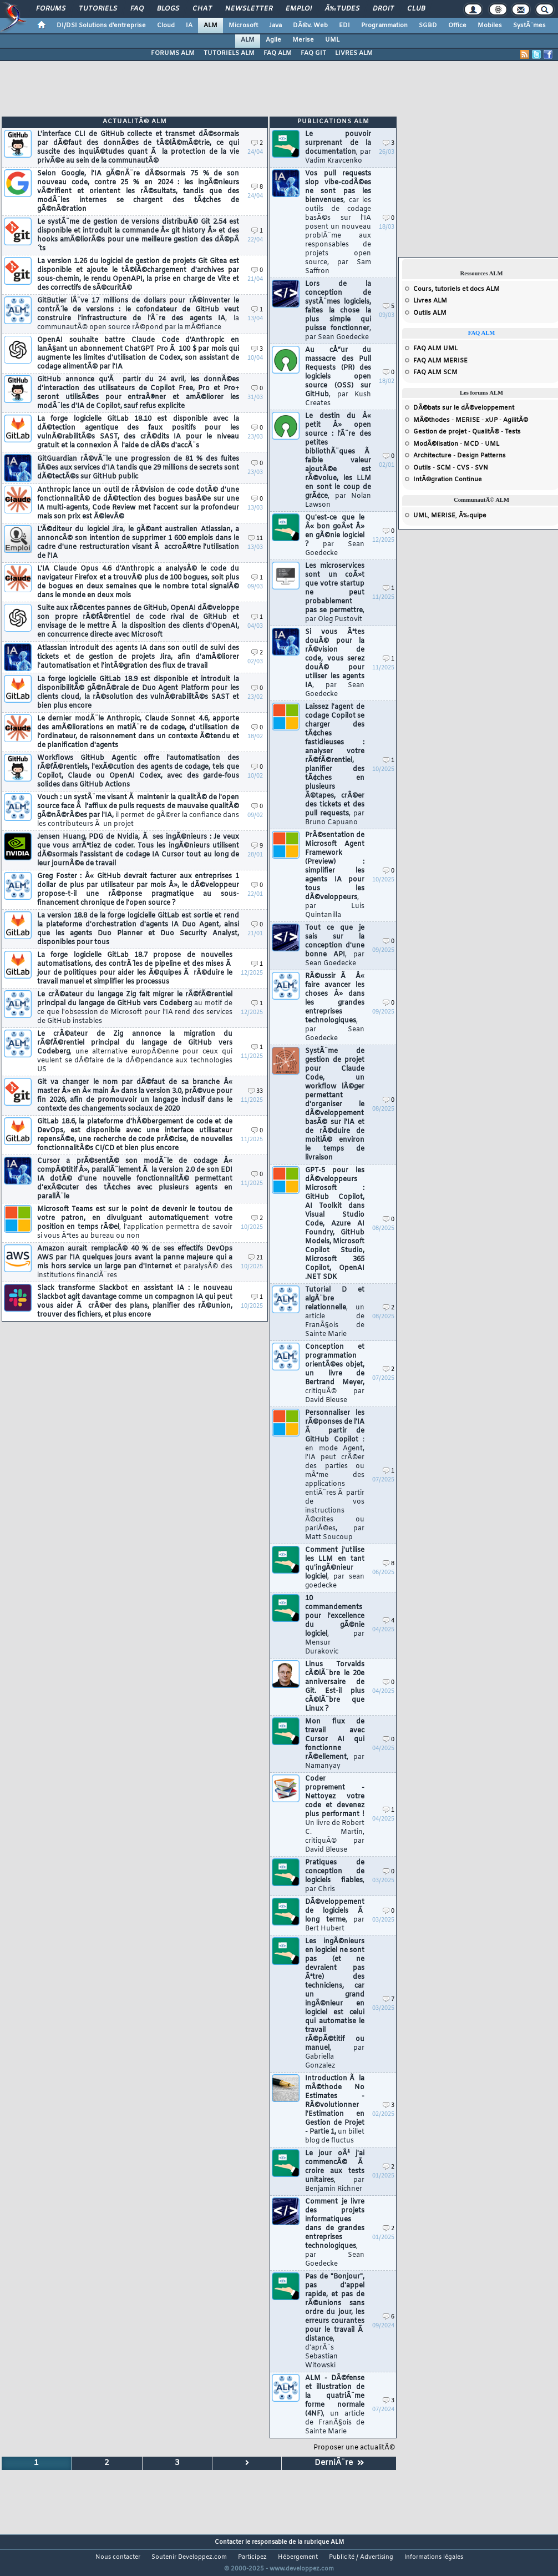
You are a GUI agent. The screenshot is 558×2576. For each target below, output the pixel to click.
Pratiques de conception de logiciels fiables (334, 1876)
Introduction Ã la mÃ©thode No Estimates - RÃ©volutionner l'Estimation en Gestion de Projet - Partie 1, (334, 2109)
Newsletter (248, 8)
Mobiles (490, 25)
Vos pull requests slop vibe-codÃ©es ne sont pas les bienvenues (338, 222)
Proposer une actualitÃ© (354, 2447)
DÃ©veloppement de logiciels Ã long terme (334, 1915)
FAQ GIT (313, 53)
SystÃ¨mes (529, 25)
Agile (273, 40)
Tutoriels (98, 8)
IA (189, 25)
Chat (202, 8)
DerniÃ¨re (339, 2463)
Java (275, 25)
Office (457, 25)
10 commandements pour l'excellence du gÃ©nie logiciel (334, 1625)
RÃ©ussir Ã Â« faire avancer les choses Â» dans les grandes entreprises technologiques (334, 1007)
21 (255, 1258)
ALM (210, 25)
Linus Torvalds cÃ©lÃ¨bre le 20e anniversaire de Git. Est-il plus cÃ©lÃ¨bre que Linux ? (334, 1686)
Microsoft (243, 25)
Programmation (384, 25)
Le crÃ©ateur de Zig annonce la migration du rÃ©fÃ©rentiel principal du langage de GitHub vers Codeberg (134, 1052)
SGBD (428, 25)
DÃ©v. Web (310, 25)
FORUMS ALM (173, 53)
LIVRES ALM (354, 53)
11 (255, 538)
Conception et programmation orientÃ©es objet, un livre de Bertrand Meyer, (334, 1374)
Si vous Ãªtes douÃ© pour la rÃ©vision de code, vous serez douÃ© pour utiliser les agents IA (334, 663)
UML (332, 40)
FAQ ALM (277, 53)
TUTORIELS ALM (229, 53)
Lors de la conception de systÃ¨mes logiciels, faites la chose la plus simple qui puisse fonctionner (338, 311)
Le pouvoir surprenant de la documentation (338, 147)
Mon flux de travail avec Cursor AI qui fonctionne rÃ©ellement (334, 1744)
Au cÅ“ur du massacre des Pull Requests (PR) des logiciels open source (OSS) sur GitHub (338, 377)
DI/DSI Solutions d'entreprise (101, 25)
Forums (51, 8)
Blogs (168, 8)
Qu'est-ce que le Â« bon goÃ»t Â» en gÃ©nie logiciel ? (334, 535)
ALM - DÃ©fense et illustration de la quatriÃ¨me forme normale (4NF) (334, 2405)
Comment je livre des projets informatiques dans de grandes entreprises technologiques (334, 2233)
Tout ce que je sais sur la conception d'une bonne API (334, 946)
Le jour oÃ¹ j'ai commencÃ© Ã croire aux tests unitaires (334, 2171)
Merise (303, 40)
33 (255, 1091)
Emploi (299, 8)
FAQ (137, 8)
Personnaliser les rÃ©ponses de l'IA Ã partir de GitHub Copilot (334, 1475)
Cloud (166, 25)
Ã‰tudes (342, 8)
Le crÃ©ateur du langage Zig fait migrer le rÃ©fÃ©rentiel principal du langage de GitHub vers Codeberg (134, 1008)
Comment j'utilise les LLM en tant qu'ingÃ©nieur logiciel (334, 1568)
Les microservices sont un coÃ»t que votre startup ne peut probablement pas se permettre (334, 593)
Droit (383, 8)
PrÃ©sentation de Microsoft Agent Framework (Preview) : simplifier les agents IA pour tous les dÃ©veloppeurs (334, 875)
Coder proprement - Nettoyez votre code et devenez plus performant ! (334, 1814)
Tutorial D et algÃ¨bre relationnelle (334, 1312)
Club (416, 8)
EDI (344, 25)
